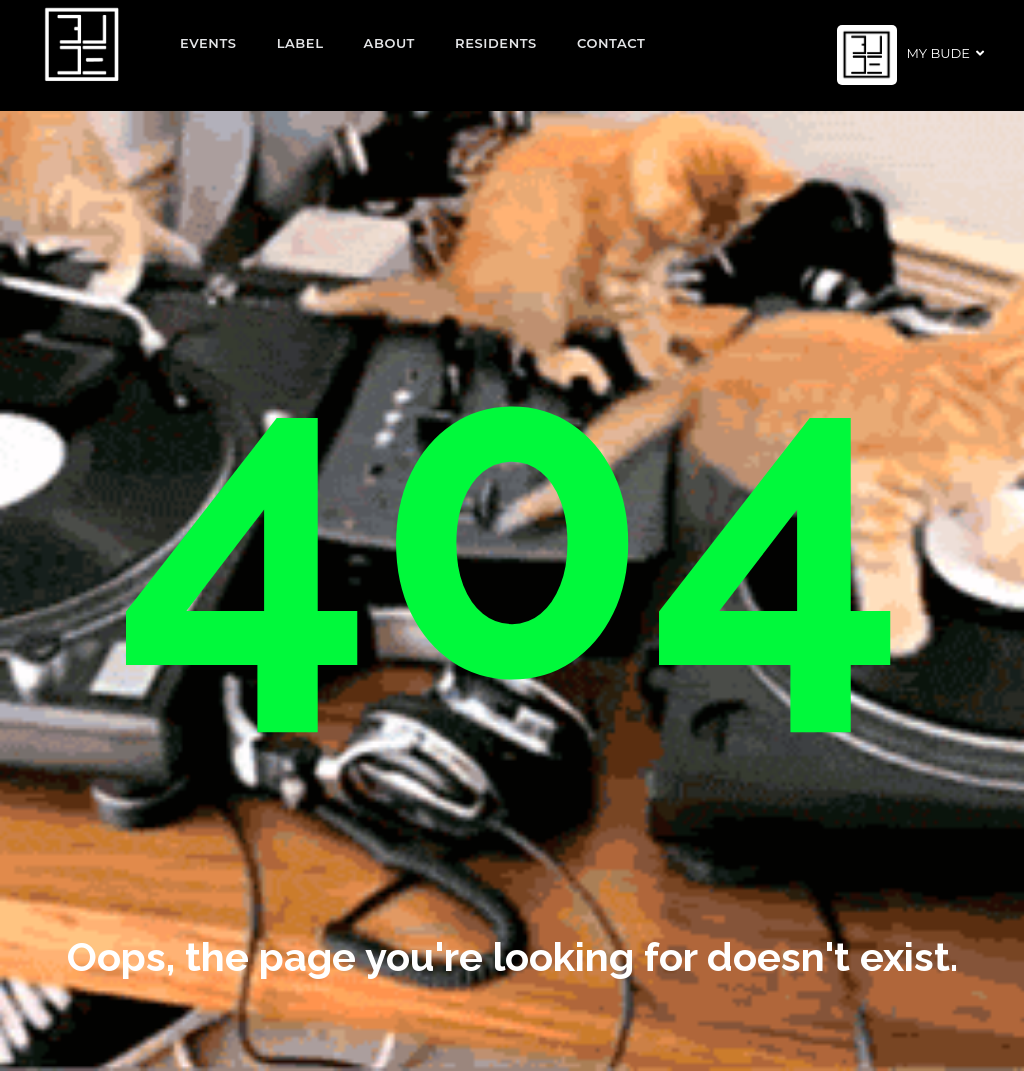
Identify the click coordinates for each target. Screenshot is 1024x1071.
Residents (496, 43)
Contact (611, 43)
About (390, 43)
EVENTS (208, 43)
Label (300, 43)
